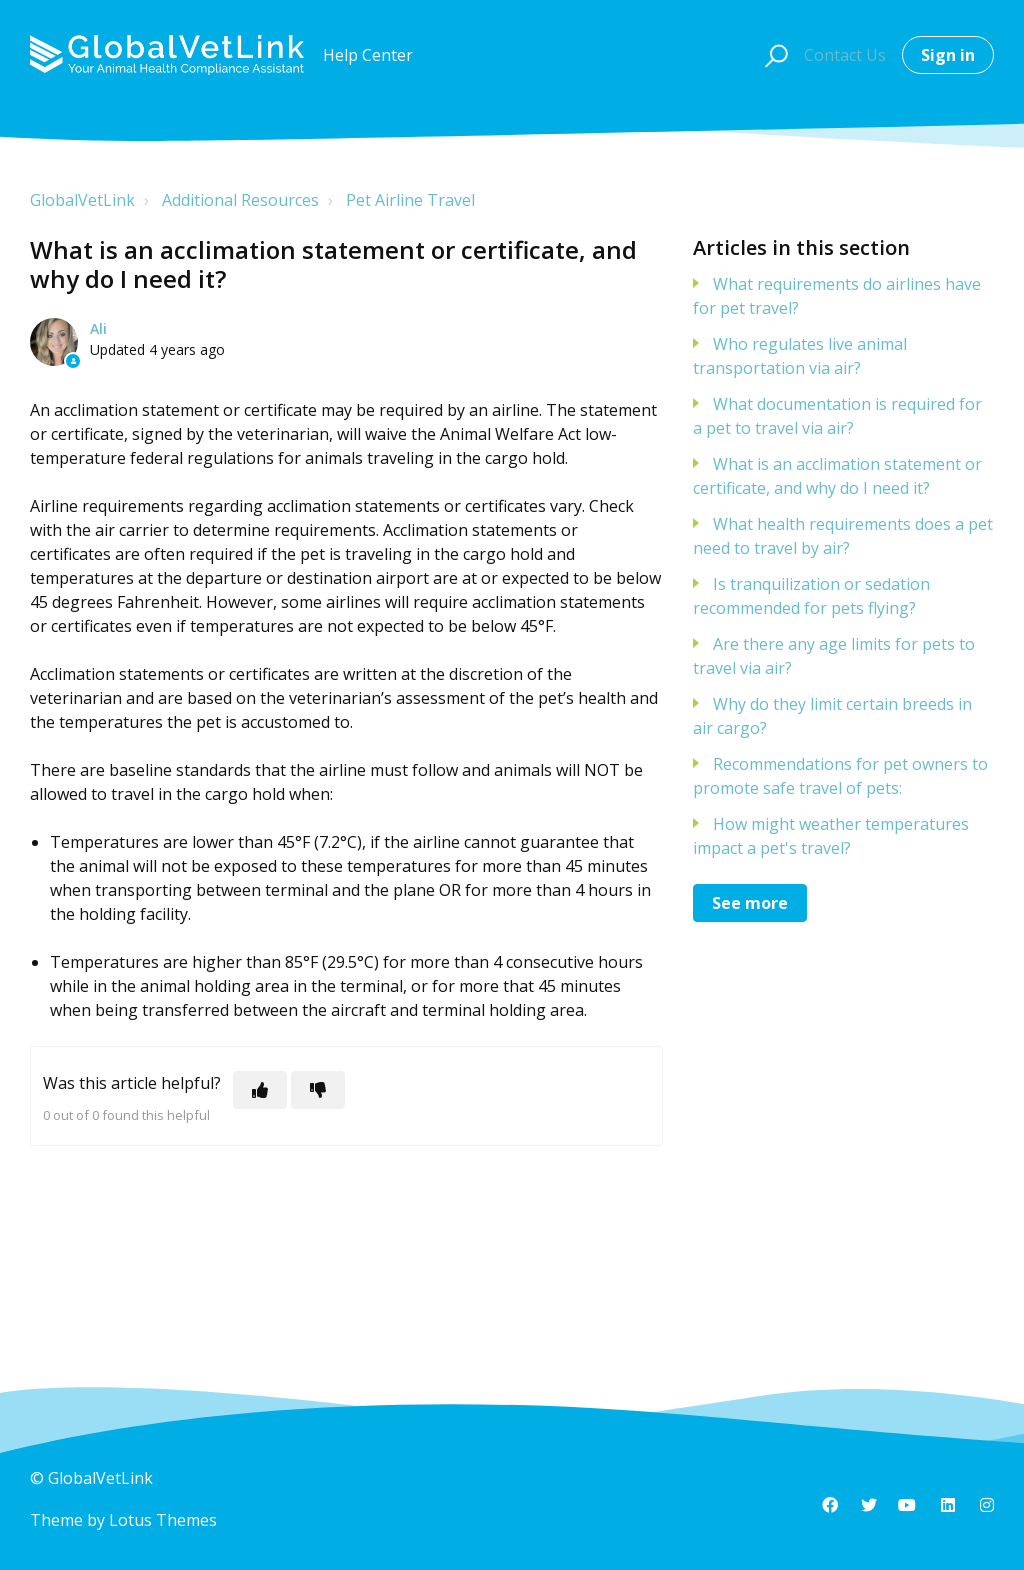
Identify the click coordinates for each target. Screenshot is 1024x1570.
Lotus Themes (163, 1520)
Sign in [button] (948, 55)
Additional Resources (240, 200)
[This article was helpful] (260, 1090)
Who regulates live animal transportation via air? (800, 356)
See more (750, 903)
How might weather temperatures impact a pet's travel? (831, 836)
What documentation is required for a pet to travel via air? (837, 416)
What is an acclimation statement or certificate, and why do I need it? (837, 476)
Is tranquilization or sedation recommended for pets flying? (811, 596)
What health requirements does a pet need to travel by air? (843, 536)
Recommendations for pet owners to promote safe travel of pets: (840, 776)
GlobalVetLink (82, 200)
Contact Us (845, 55)
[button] (773, 55)
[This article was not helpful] (318, 1090)
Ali (98, 328)
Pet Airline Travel (410, 200)
